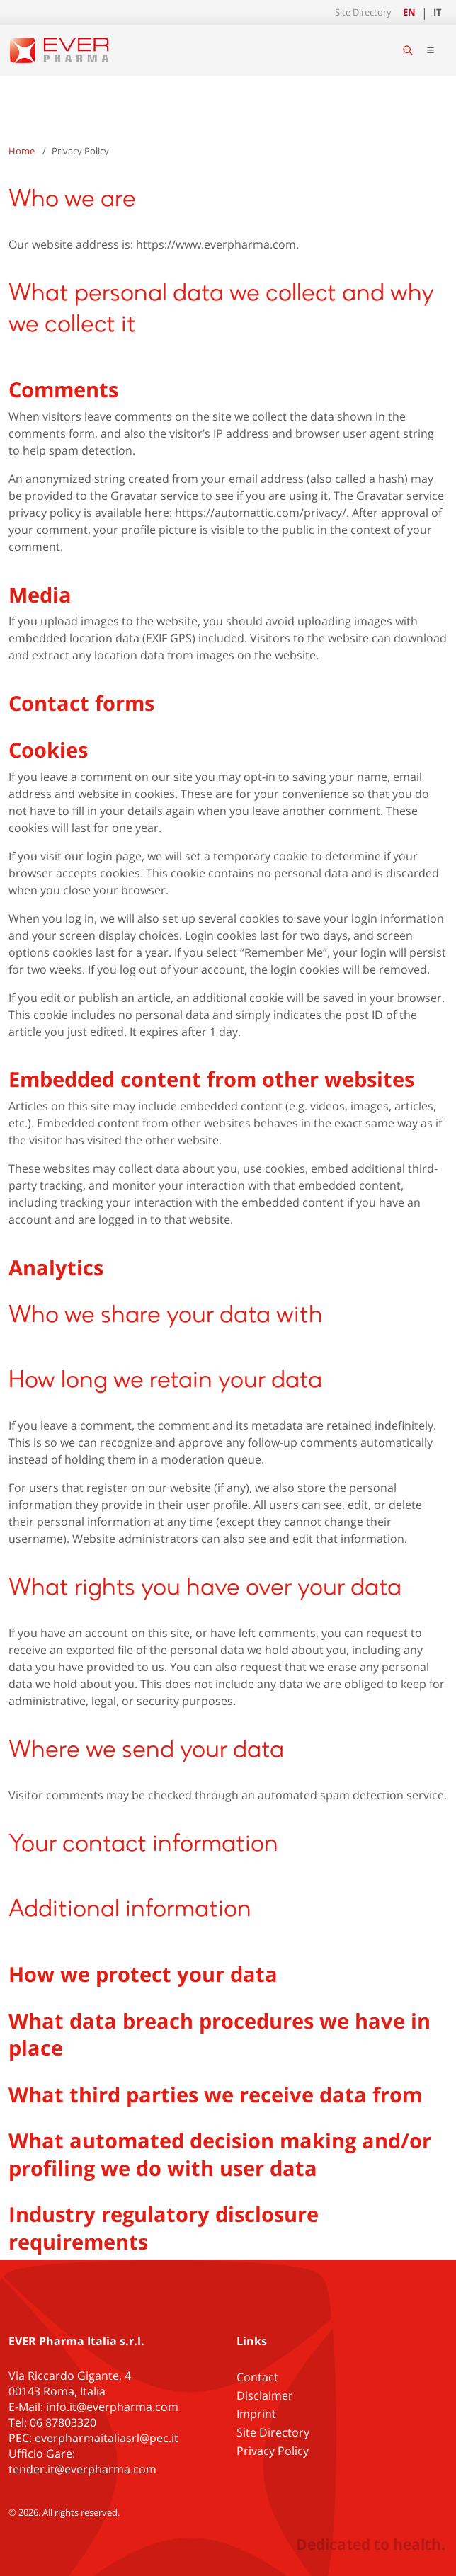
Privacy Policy (272, 2450)
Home (21, 150)
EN (409, 12)
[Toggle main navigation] (430, 50)
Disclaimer (264, 2395)
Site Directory (363, 12)
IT (437, 12)
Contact (257, 2377)
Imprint (256, 2414)
